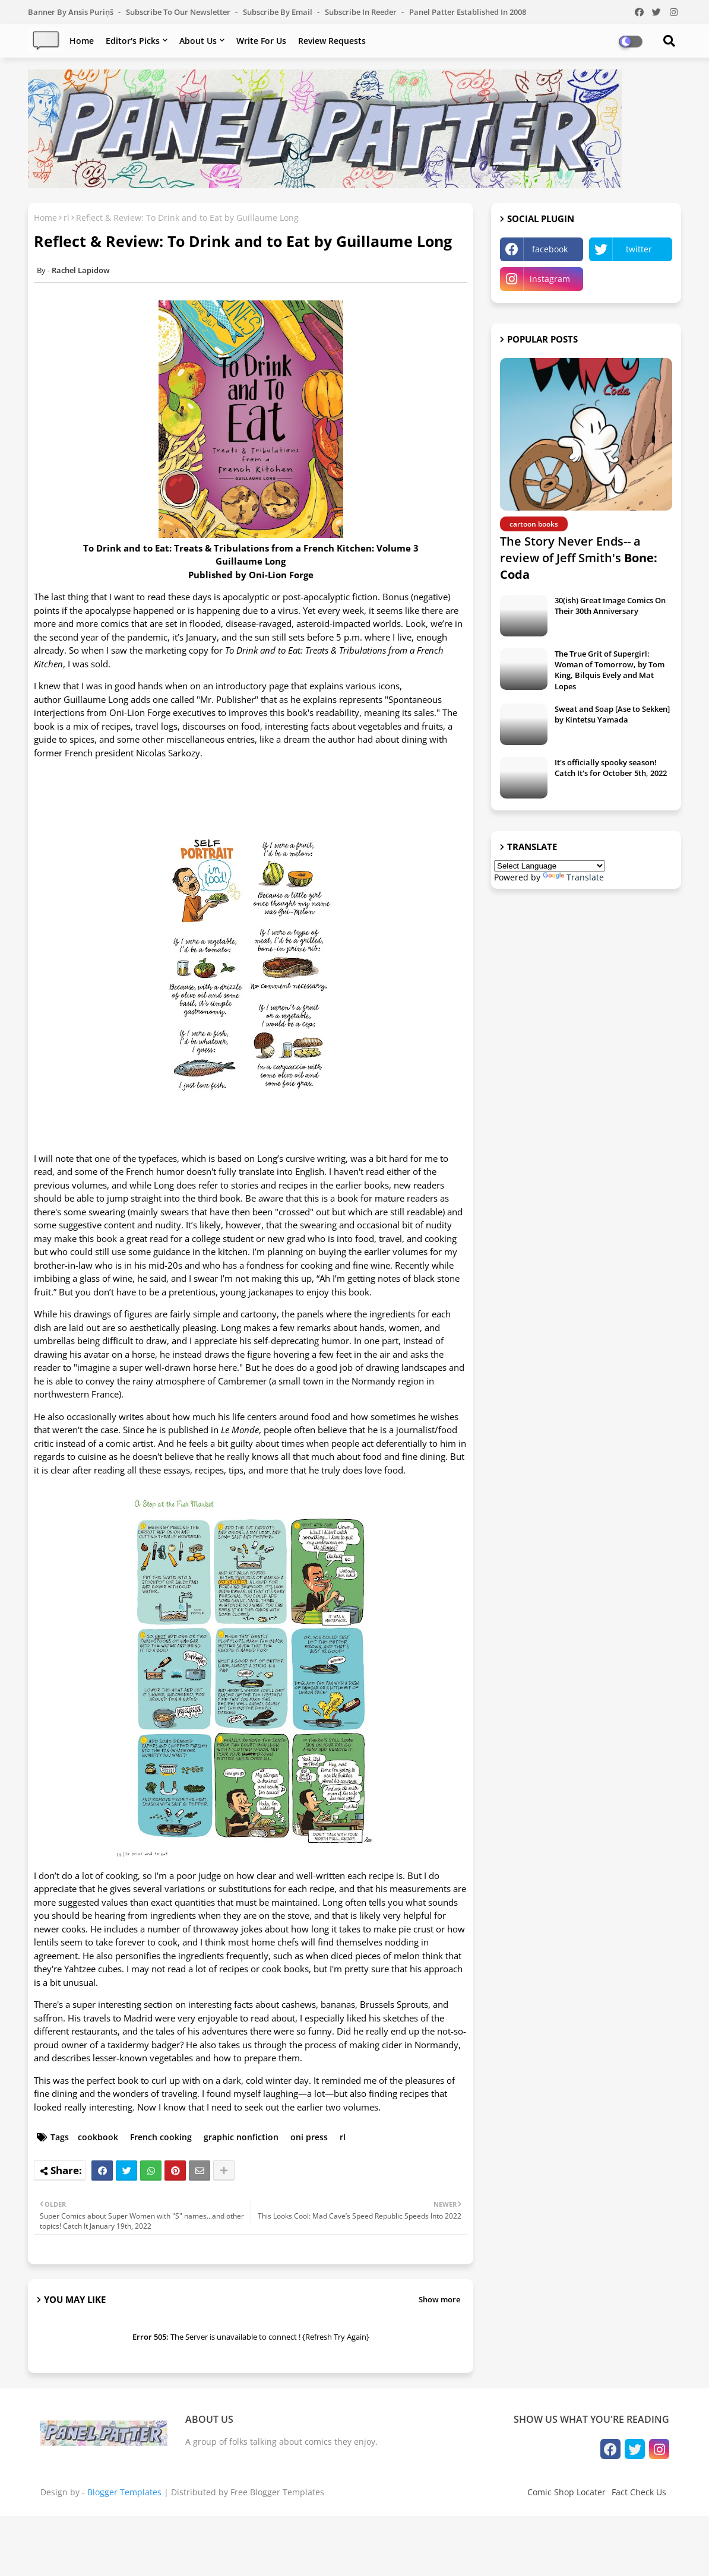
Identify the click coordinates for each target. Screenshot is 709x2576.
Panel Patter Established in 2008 (467, 12)
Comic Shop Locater (566, 2492)
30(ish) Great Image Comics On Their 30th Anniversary (610, 605)
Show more (439, 2299)
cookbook (98, 2137)
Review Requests (332, 40)
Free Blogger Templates (277, 2492)
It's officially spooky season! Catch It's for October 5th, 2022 (611, 767)
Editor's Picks (133, 40)
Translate (573, 877)
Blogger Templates (124, 2492)
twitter (639, 249)
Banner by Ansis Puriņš (71, 12)
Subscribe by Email (278, 12)
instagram (550, 278)
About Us (198, 40)
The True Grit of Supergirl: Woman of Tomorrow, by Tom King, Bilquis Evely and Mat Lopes (609, 670)
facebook (550, 249)
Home (81, 40)
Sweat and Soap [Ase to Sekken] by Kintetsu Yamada (612, 714)
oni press (309, 2137)
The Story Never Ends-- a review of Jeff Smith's (578, 557)
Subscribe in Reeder (361, 12)
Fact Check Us (639, 2492)
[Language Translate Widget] (549, 866)
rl (66, 217)
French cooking (161, 2137)
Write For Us (261, 40)
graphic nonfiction (241, 2137)
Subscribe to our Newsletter (179, 12)
